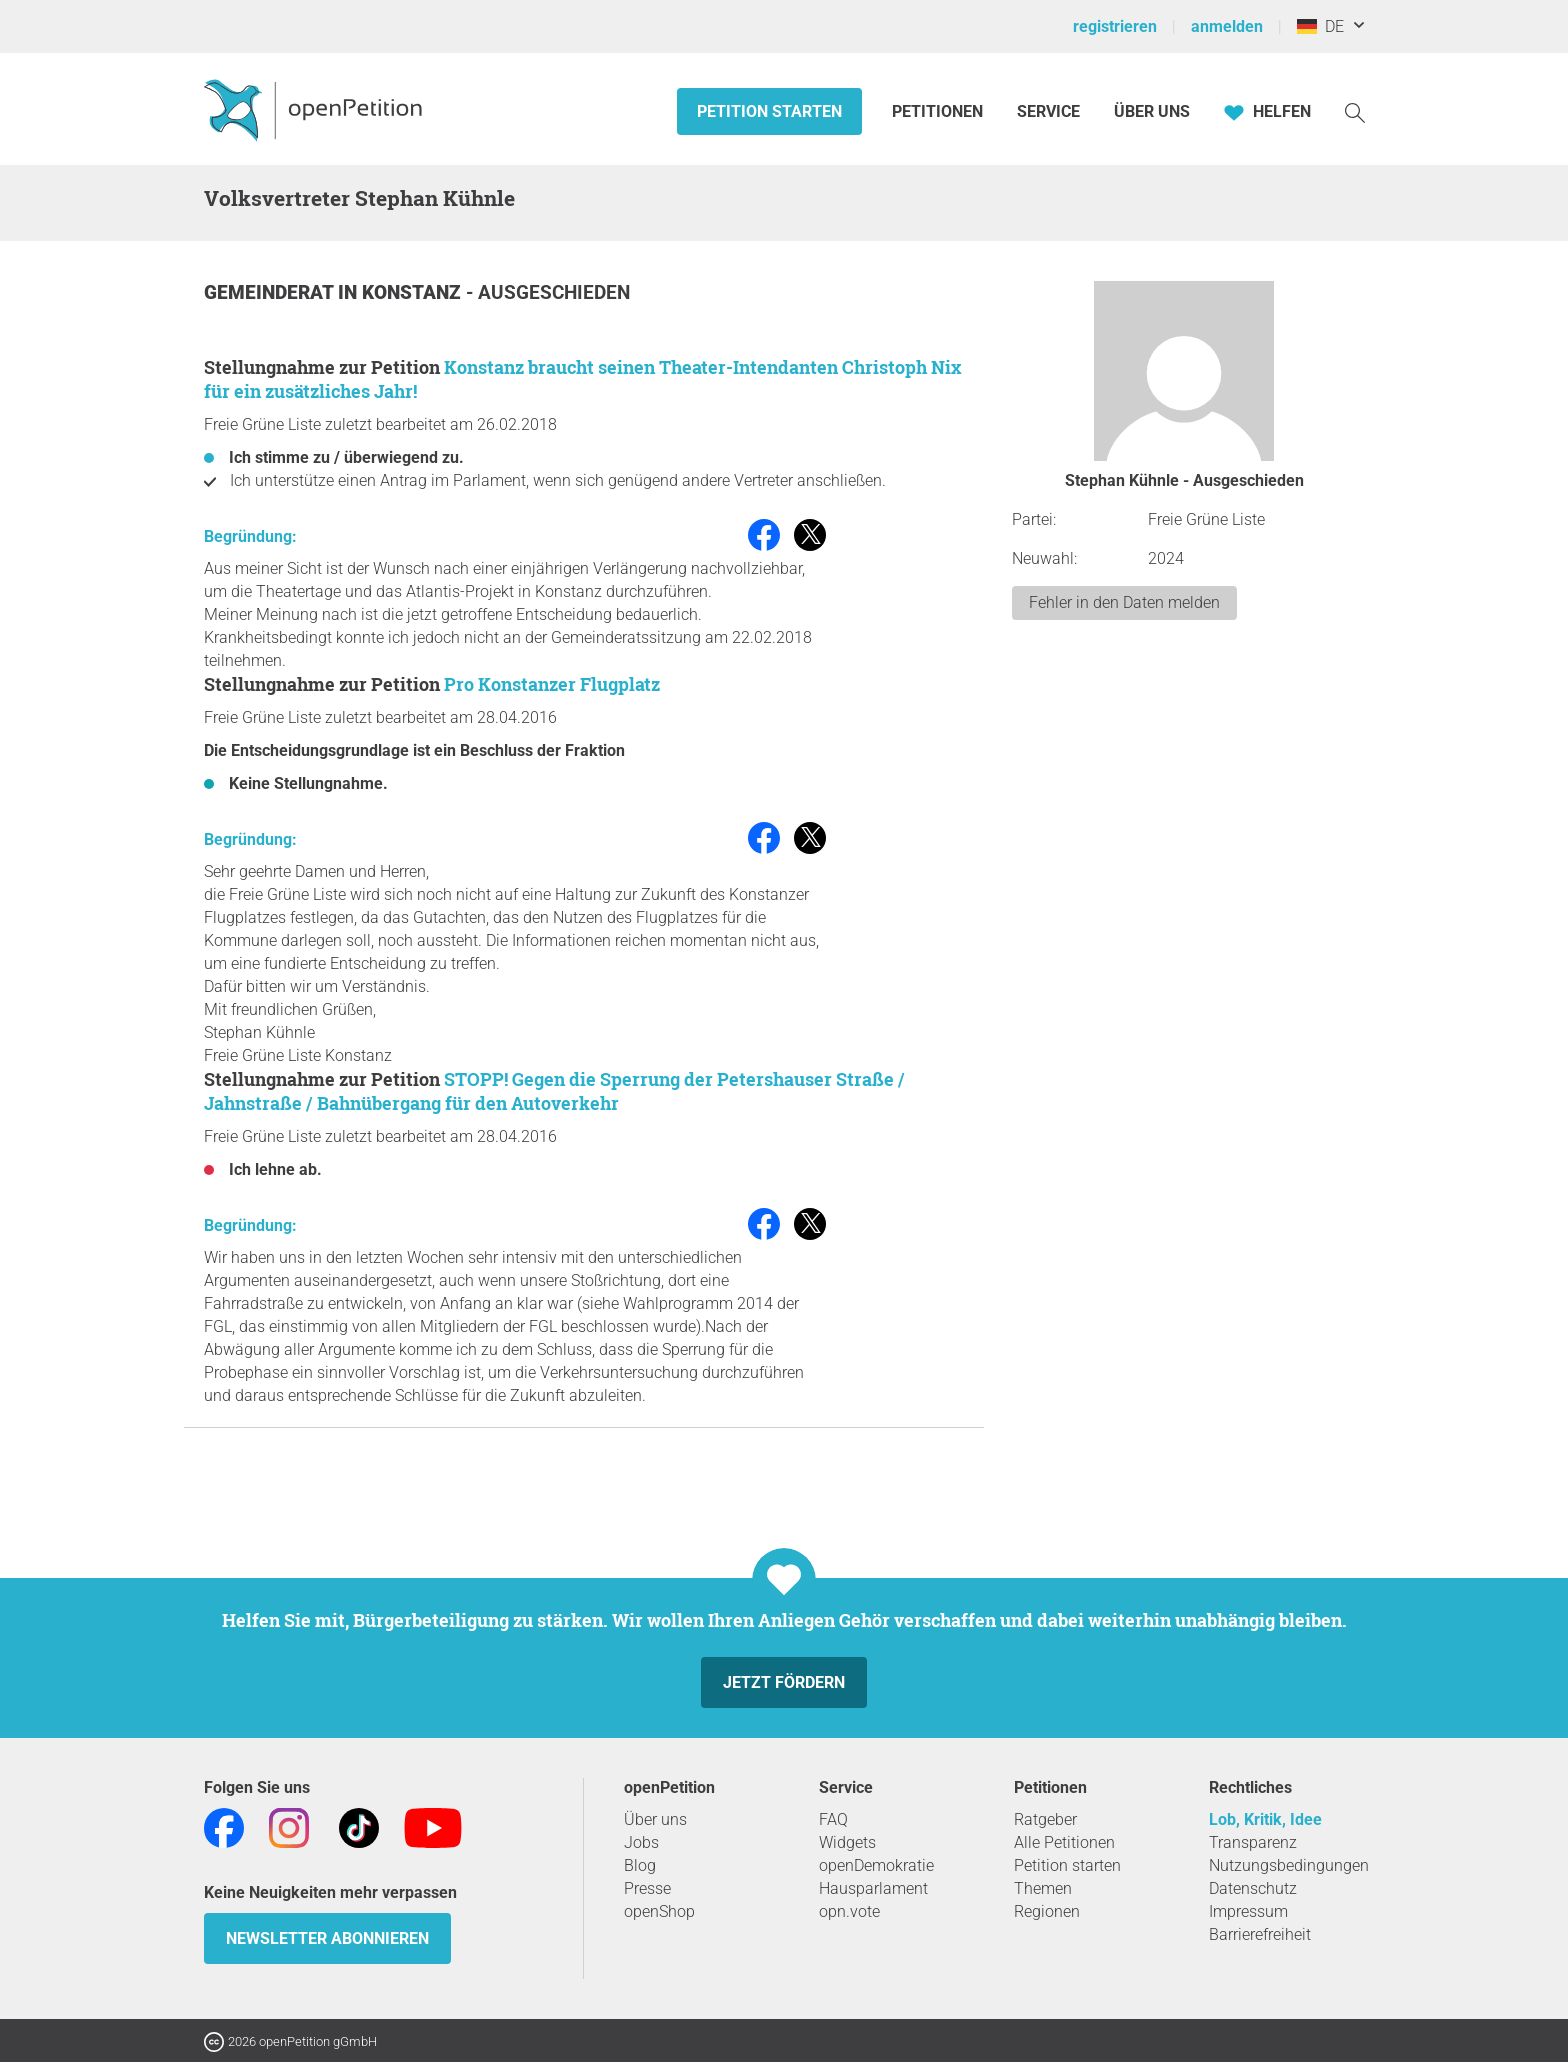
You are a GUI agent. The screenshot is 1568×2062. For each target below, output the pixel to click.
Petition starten (769, 111)
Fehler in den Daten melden (1124, 602)
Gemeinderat (271, 292)
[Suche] (1355, 111)
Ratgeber (1045, 1819)
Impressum (1248, 1911)
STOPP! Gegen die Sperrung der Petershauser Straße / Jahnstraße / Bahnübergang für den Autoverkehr (554, 1091)
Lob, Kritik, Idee (1265, 1819)
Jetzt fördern (784, 1682)
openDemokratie (876, 1865)
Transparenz (1253, 1842)
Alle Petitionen (1064, 1842)
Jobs (641, 1842)
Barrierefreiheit (1260, 1934)
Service (1048, 111)
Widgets (847, 1842)
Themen (1043, 1888)
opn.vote (849, 1911)
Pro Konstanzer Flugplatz (552, 684)
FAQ (833, 1819)
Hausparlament (873, 1888)
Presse (647, 1888)
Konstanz (414, 292)
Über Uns (1152, 111)
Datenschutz (1253, 1888)
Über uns (655, 1819)
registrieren (1115, 26)
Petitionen (939, 111)
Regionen (1047, 1911)
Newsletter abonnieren (327, 1938)
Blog (640, 1865)
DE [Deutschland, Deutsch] (1320, 26)
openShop (659, 1911)
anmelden (1227, 26)
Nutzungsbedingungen (1289, 1865)
